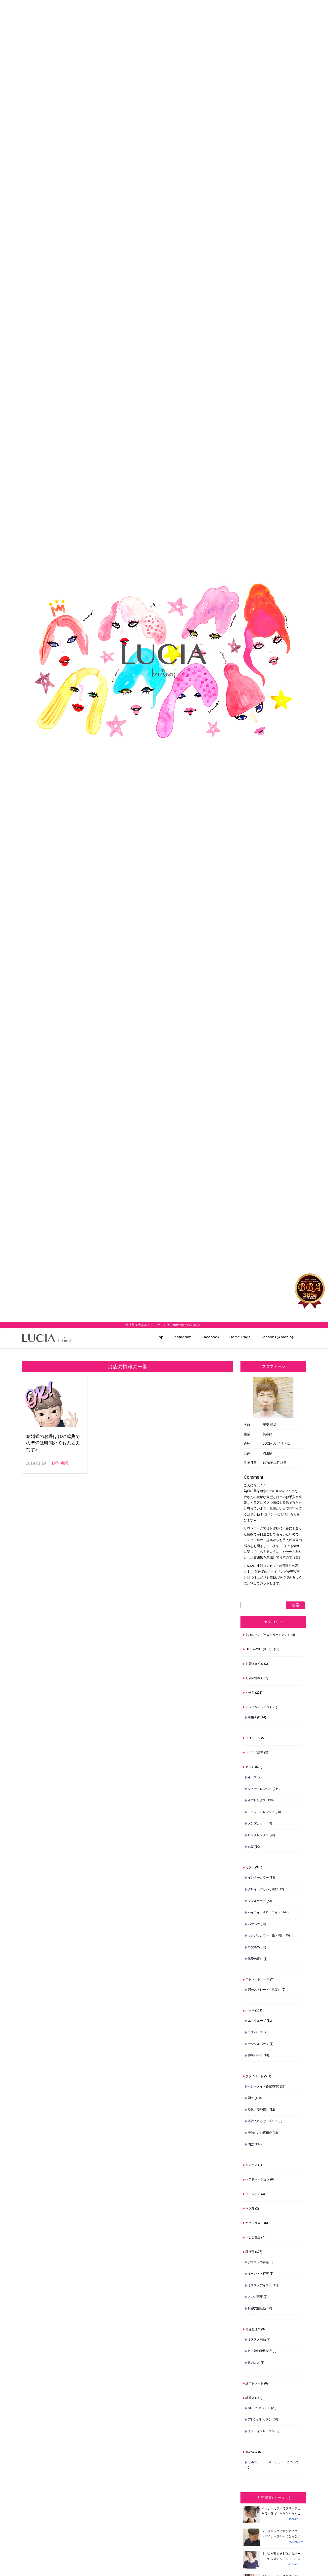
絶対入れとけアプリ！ (263, 2121)
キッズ (252, 1777)
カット (249, 1767)
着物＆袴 (254, 1717)
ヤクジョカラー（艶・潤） (266, 1935)
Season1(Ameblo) (277, 1337)
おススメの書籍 (258, 2262)
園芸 (251, 2098)
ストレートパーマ (257, 1979)
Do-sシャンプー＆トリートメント (267, 1634)
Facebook (210, 1337)
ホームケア (252, 2194)
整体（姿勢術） (258, 2109)
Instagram (182, 1337)
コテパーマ (255, 2032)
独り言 (249, 2251)
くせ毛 (249, 1692)
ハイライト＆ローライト (264, 1912)
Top (160, 1337)
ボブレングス (257, 1800)
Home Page (240, 1337)
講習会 (249, 2398)
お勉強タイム (254, 1663)
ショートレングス (260, 1789)
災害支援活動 (257, 2308)
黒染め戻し (255, 1959)
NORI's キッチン (259, 2408)
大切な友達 (252, 2237)
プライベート (254, 2076)
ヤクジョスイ (254, 2223)
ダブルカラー (257, 1901)
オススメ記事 (254, 1752)
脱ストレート (254, 2383)
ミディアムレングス (261, 1812)
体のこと (254, 2362)
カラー (249, 1867)
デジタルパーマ (258, 2043)
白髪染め (254, 1947)
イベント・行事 (258, 2273)
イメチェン (252, 1738)
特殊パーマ (255, 2055)
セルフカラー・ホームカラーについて (273, 2462)
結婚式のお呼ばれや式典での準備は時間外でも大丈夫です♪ (53, 1443)
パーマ (249, 2010)
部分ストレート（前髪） (264, 1989)
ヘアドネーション (257, 2179)
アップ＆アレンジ (257, 1707)
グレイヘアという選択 (263, 1889)
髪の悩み (251, 2452)
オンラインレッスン (261, 2431)
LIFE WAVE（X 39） (259, 1649)
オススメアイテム (260, 2285)
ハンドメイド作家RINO (263, 2086)
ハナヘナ (254, 1924)
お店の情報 (252, 1678)
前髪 (251, 1846)
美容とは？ (252, 2329)
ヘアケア (251, 2165)
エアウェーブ (257, 2020)
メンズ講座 (255, 2296)
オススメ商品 (257, 2339)
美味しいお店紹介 (260, 2132)
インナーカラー (258, 1877)
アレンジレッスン (260, 2419)
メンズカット (257, 1823)
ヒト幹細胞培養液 (260, 2351)
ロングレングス (258, 1835)
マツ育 (249, 2208)
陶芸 (251, 2144)
